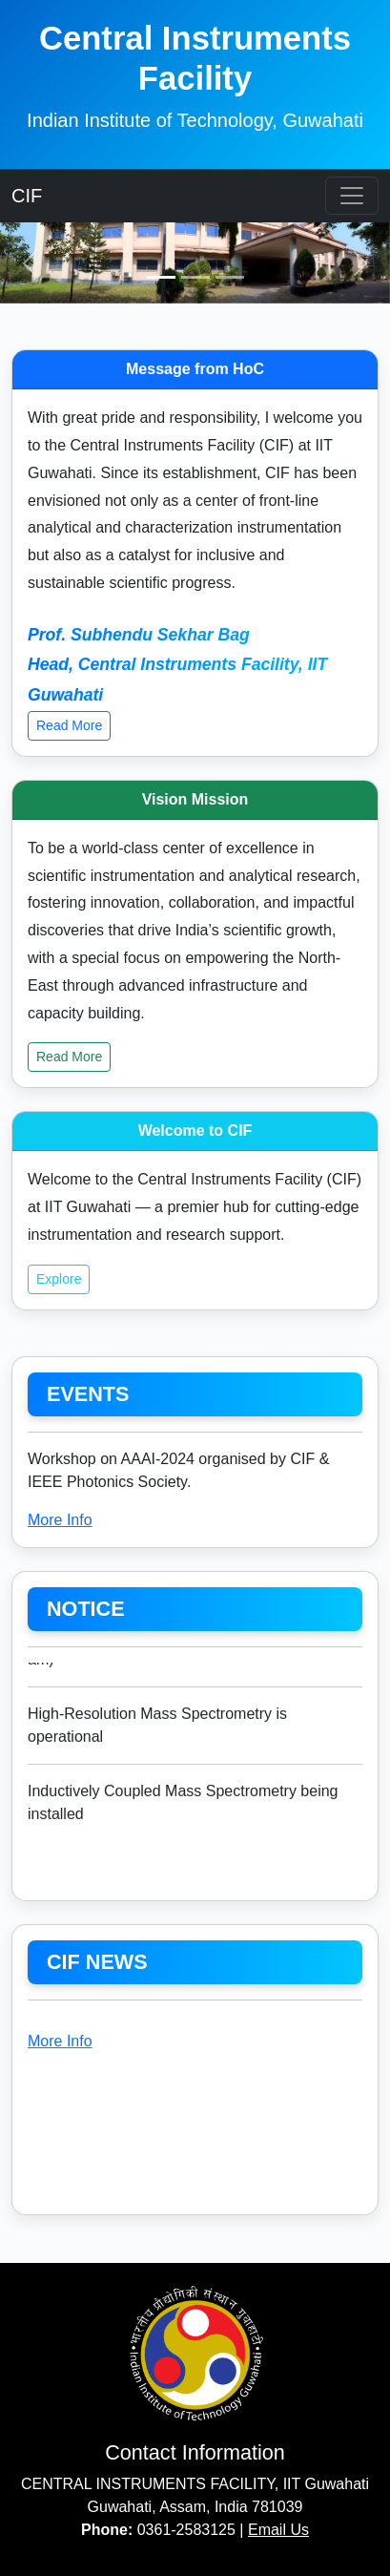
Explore (58, 1279)
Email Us (278, 2530)
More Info (60, 1520)
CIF (26, 195)
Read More (69, 725)
